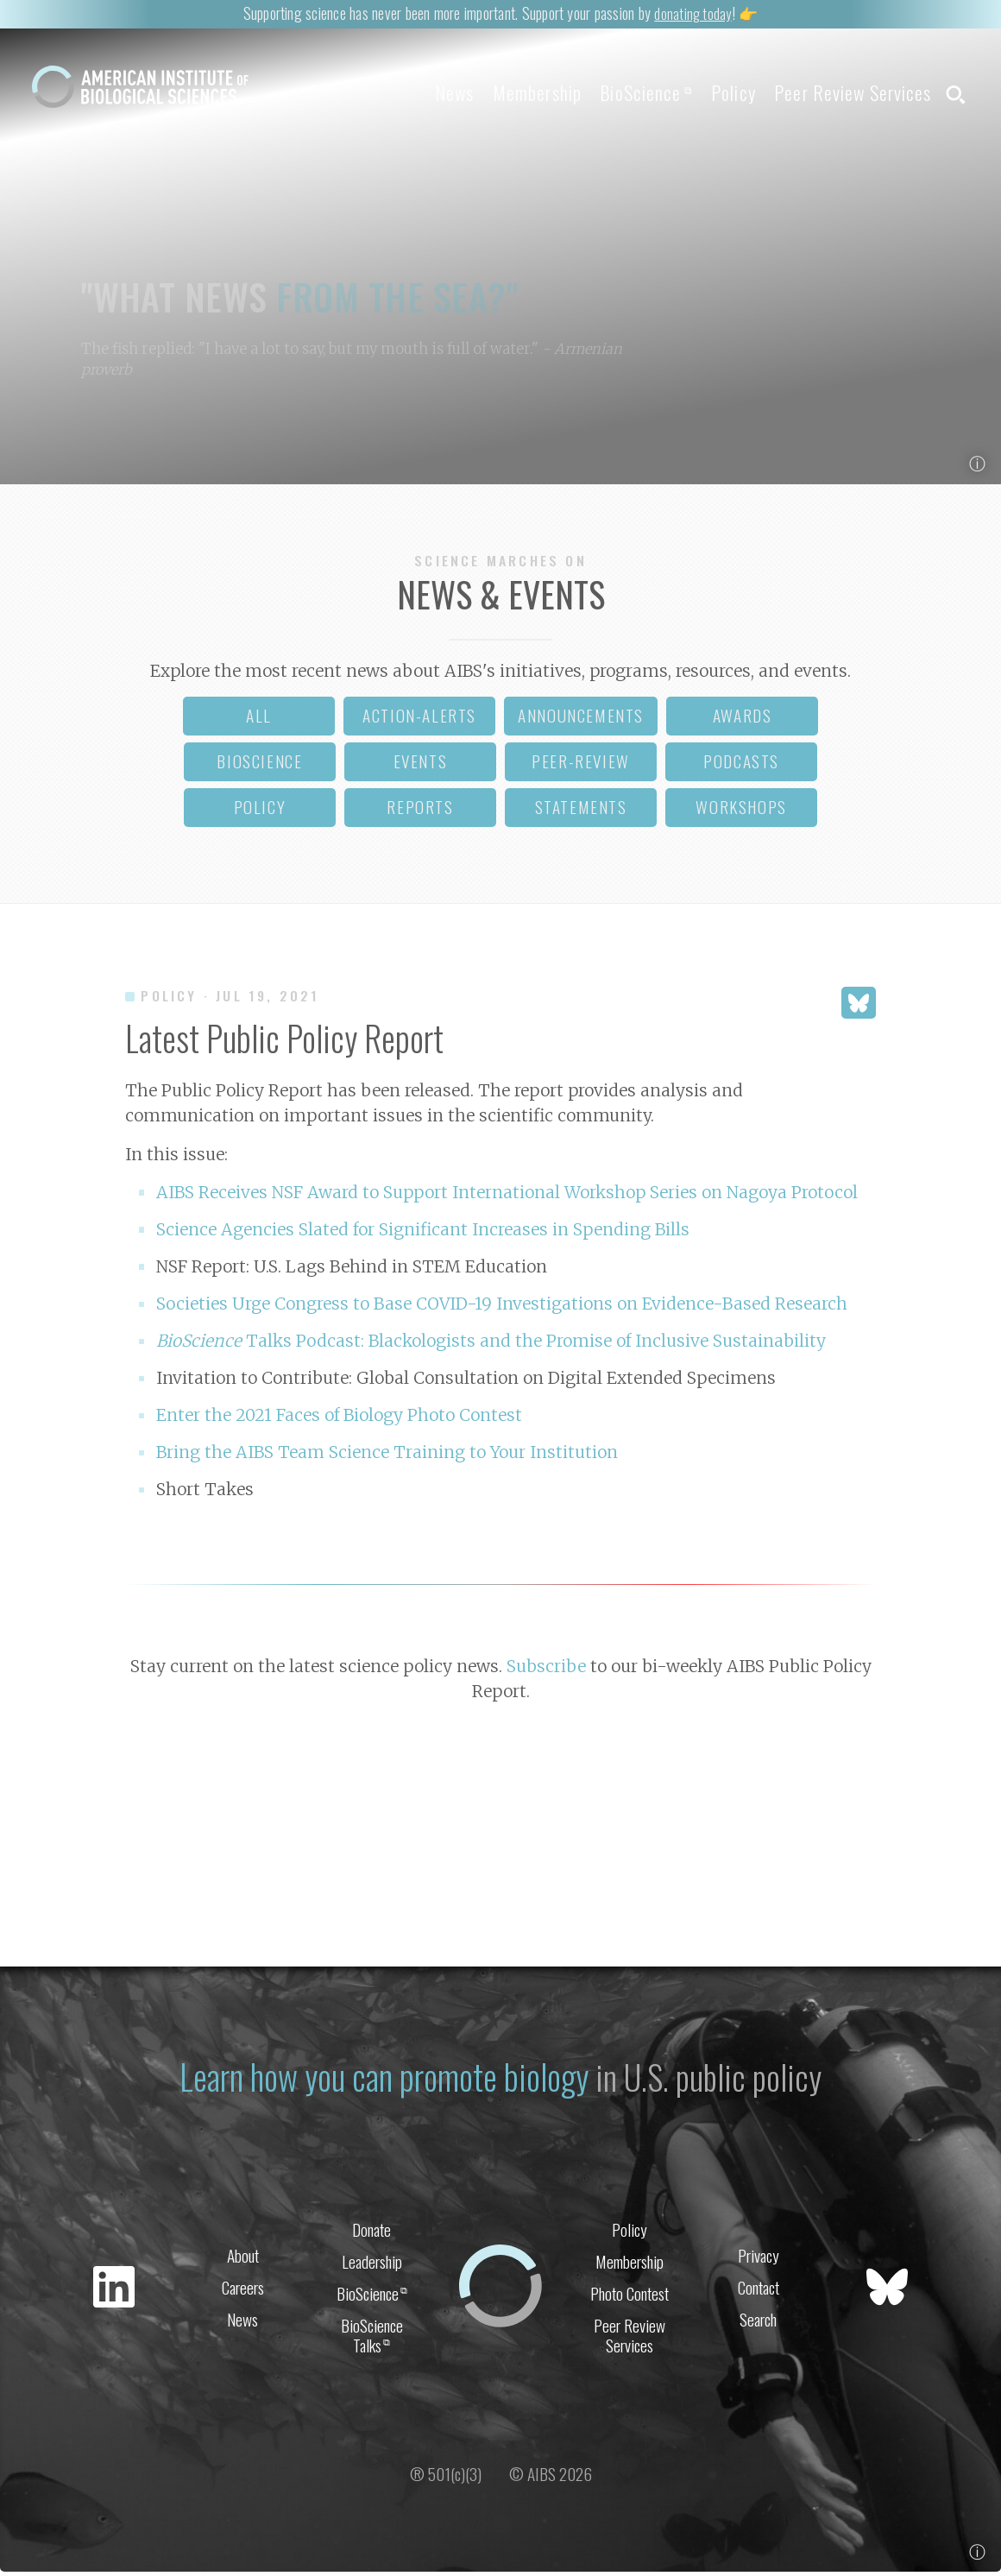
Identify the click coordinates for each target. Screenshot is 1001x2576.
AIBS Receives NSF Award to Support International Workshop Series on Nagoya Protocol (507, 1197)
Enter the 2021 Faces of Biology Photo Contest (339, 1420)
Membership (500, 92)
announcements (581, 720)
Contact (758, 2290)
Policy (715, 92)
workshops (741, 811)
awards (742, 720)
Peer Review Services (843, 92)
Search (758, 2324)
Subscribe (546, 1671)
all (259, 720)
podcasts (741, 766)
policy (260, 811)
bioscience (259, 766)
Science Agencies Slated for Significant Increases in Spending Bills (422, 1234)
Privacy (758, 2257)
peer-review (581, 766)
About (243, 2257)
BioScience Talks (372, 2341)
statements (581, 811)
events (420, 766)
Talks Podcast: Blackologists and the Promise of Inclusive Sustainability (491, 1345)
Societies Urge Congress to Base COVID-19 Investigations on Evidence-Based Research (501, 1308)
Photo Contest (629, 2297)
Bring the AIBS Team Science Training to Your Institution (387, 1457)
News (408, 92)
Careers (243, 2290)
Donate (371, 2230)
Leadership (372, 2263)
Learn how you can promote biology (382, 2079)
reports (420, 811)
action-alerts (419, 720)
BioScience (618, 92)
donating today (693, 13)
